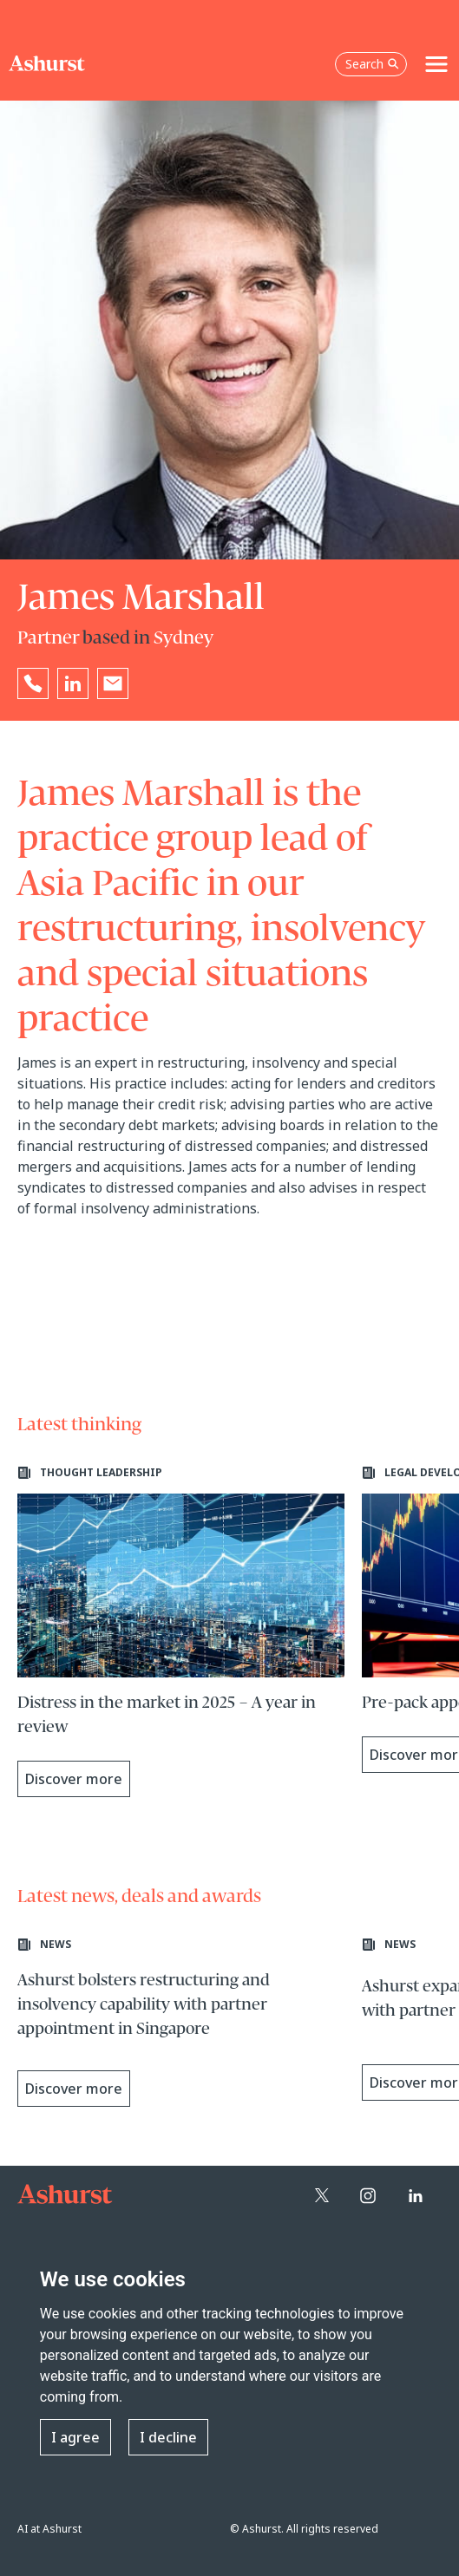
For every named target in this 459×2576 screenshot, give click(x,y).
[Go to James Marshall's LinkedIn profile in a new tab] (73, 683)
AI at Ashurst (49, 2528)
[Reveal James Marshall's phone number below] (33, 683)
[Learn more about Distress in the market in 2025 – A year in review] (181, 1631)
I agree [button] (75, 2437)
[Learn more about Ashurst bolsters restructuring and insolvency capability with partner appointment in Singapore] (181, 2024)
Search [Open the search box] (372, 64)
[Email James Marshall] (112, 683)
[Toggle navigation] (436, 64)
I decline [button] (168, 2437)
